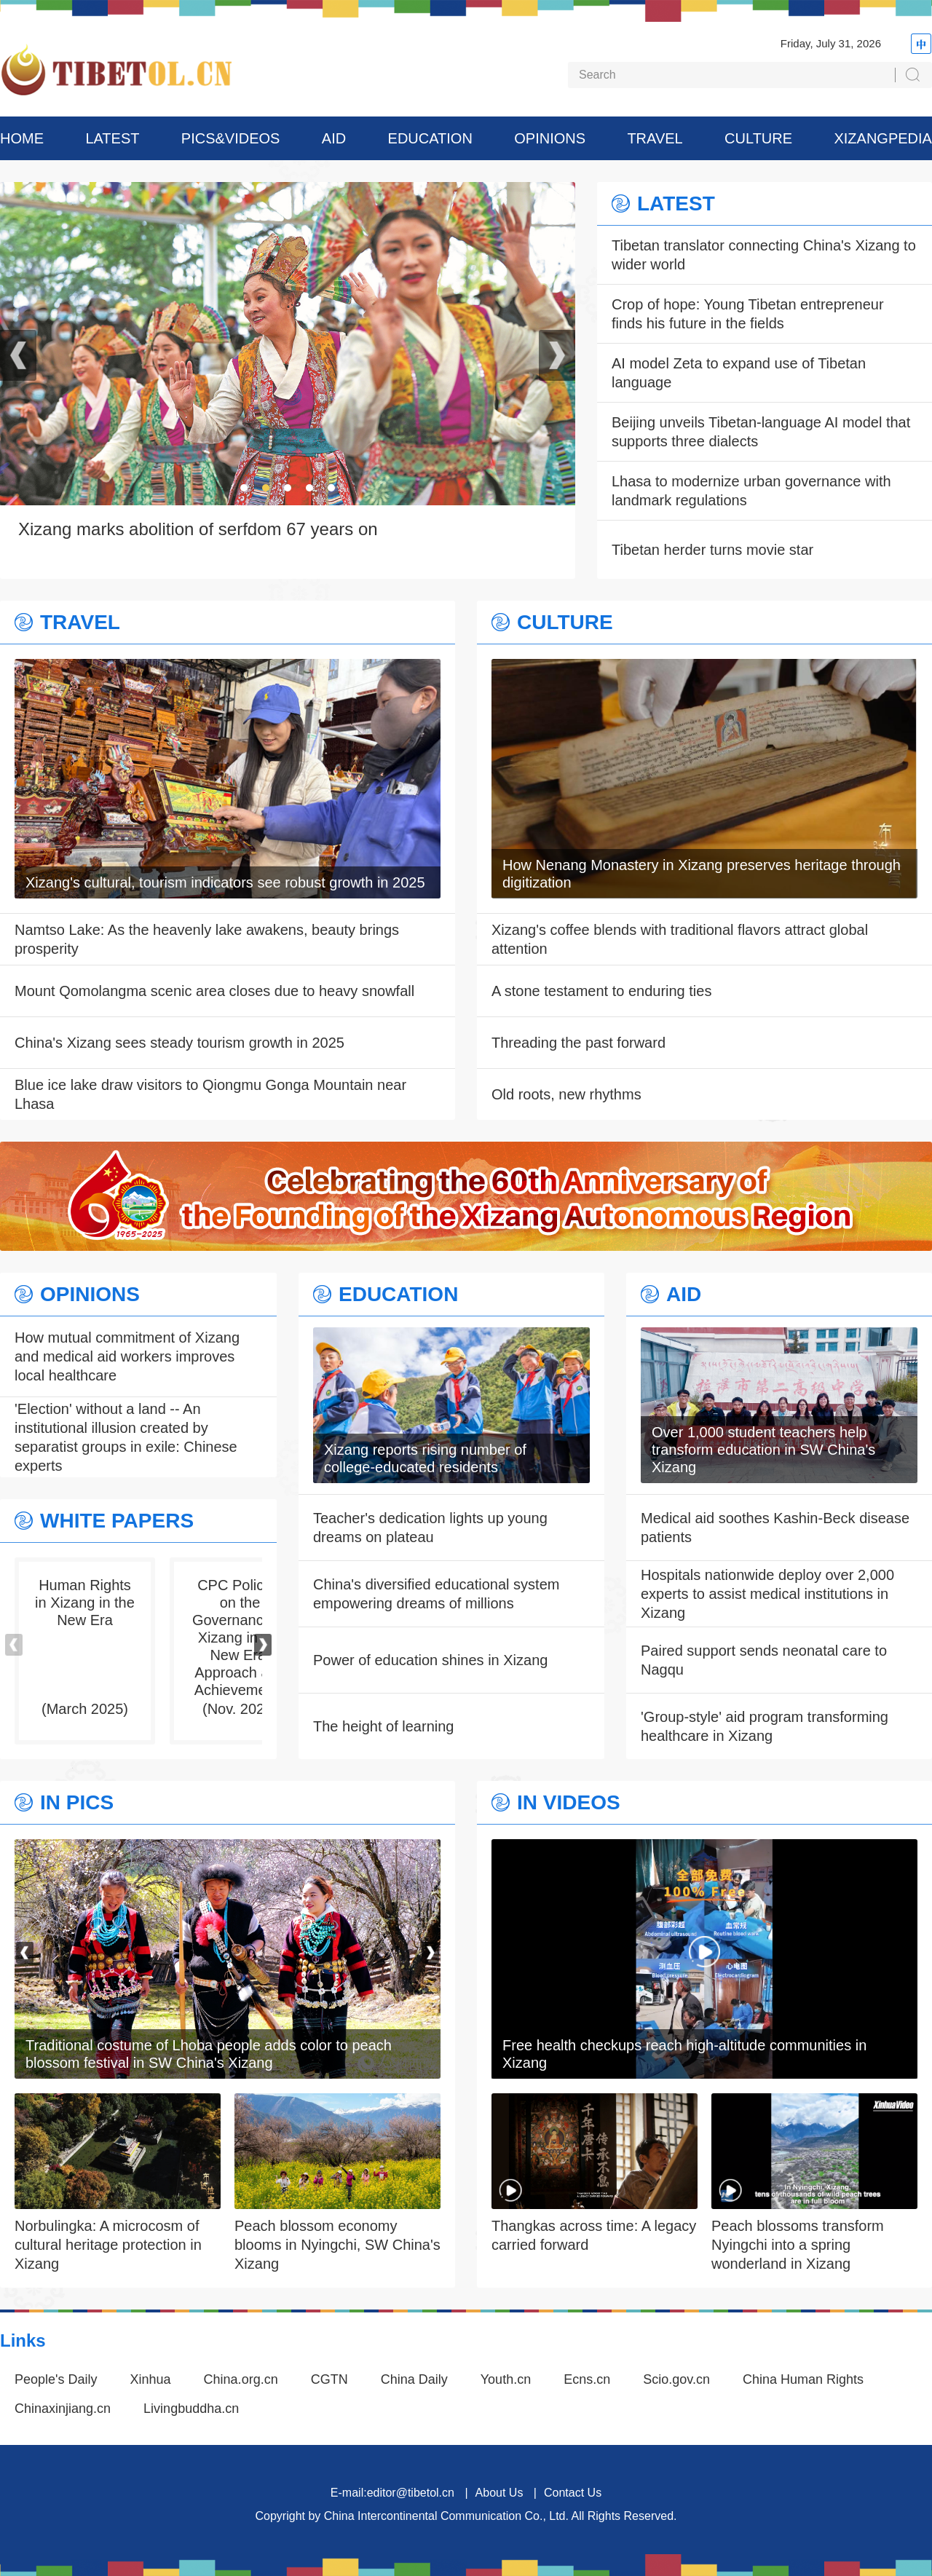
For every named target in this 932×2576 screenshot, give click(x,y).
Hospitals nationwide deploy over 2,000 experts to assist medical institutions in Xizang (767, 1594)
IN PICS (77, 1802)
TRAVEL (654, 138)
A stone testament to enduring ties (601, 991)
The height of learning (383, 1726)
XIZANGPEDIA (882, 138)
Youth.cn (506, 2379)
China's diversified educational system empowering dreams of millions (436, 1593)
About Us (499, 2492)
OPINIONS (549, 138)
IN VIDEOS (568, 1802)
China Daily (414, 2379)
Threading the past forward (578, 1043)
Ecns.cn (587, 2379)
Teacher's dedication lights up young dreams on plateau (430, 1527)
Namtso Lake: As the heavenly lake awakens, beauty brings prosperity (207, 939)
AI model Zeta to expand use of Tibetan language (739, 372)
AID (334, 138)
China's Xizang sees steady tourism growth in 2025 (179, 1043)
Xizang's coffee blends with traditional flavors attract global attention (679, 939)
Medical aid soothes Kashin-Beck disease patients (775, 1527)
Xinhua (150, 2379)
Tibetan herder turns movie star (712, 550)
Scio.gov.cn (676, 2379)
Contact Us (572, 2492)
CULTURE (758, 138)
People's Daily (56, 2379)
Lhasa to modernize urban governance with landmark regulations (751, 490)
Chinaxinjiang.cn (63, 2408)
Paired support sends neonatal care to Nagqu (764, 1660)
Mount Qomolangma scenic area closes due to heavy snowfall (214, 991)
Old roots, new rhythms (566, 1094)
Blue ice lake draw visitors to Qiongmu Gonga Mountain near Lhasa (210, 1094)
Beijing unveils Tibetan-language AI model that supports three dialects (761, 431)
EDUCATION (430, 138)
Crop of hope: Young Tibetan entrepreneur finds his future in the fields (748, 313)
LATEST (112, 138)
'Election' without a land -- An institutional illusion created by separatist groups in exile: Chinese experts (126, 1437)
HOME (22, 138)
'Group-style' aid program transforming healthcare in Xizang (764, 1726)
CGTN (329, 2379)
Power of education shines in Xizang (430, 1660)
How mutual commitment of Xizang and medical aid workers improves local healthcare (127, 1356)
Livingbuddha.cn (191, 2408)
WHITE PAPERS (117, 1521)
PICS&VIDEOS (230, 138)
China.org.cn (241, 2379)
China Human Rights (803, 2379)
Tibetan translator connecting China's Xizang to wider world (764, 254)
